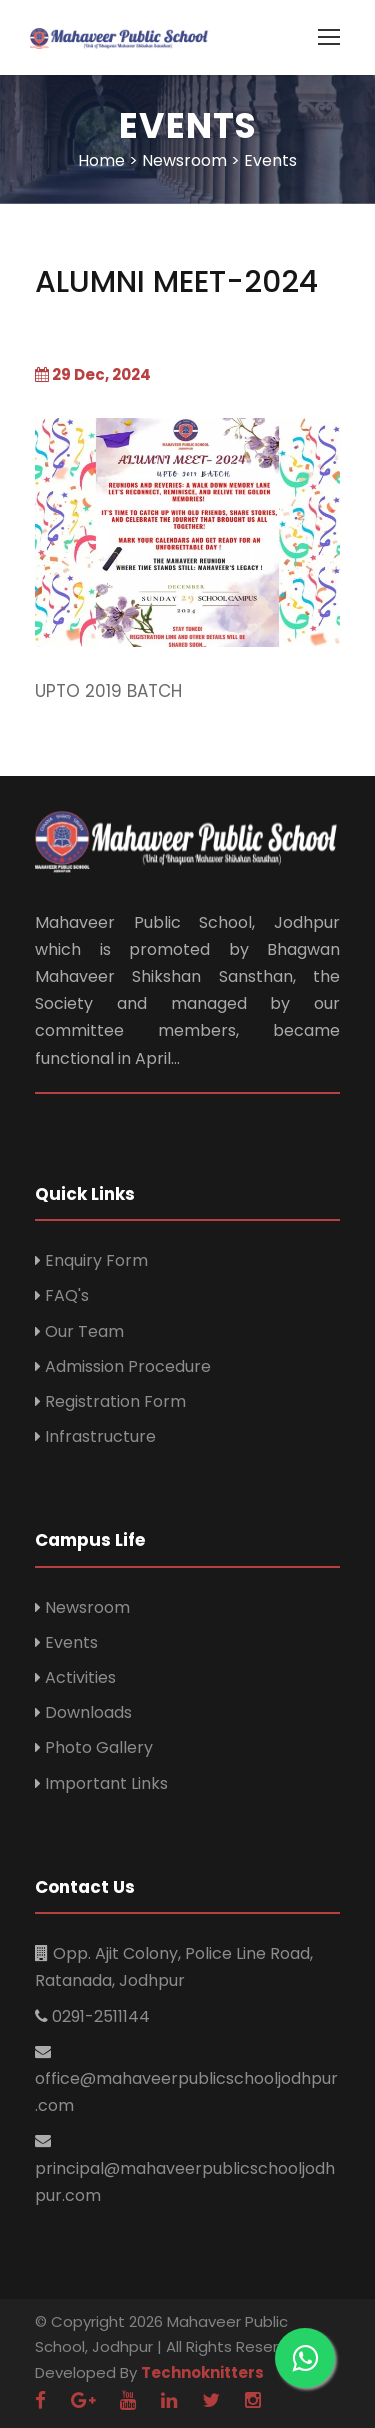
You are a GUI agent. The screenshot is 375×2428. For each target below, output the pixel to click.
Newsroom (87, 1607)
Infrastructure (100, 1436)
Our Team (84, 1331)
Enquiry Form (96, 1260)
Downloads (88, 1712)
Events (71, 1642)
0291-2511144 (101, 2016)
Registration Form (115, 1401)
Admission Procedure (128, 1366)
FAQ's (67, 1295)
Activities (80, 1677)
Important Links (106, 1783)
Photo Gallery (99, 1747)
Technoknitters (202, 2372)
